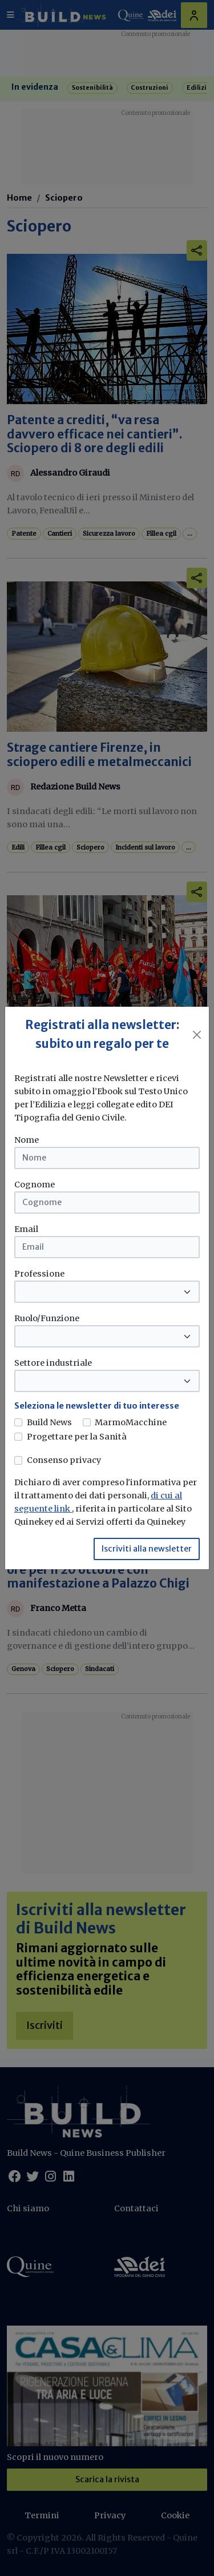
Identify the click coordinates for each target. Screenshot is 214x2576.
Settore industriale (53, 1363)
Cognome (34, 1184)
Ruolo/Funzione (46, 1318)
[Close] (197, 1034)
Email (26, 1229)
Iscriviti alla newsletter (147, 1549)
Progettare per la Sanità (77, 1436)
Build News (49, 1422)
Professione (39, 1274)
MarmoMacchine (131, 1422)
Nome (26, 1140)
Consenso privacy (64, 1460)
